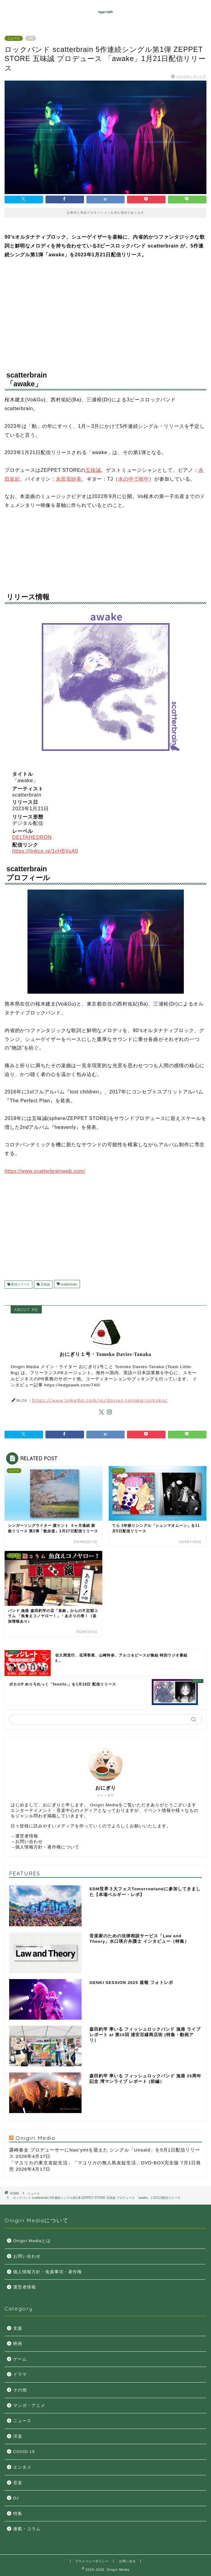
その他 (20, 2390)
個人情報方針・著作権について (47, 1847)
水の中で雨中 (133, 479)
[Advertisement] (105, 311)
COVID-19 (24, 2451)
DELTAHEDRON (32, 837)
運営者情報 (26, 1836)
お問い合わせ (29, 1841)
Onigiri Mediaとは (32, 2240)
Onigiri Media (35, 2137)
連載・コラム (27, 2529)
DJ (16, 2498)
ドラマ (20, 2374)
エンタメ (22, 2467)
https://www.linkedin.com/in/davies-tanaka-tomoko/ (100, 1400)
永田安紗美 (69, 479)
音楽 (17, 2482)
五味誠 (93, 470)
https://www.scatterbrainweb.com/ (45, 1171)
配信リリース (20, 1284)
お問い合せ (127, 2561)
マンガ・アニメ (29, 2405)
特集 (17, 2513)
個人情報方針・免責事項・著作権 (47, 2272)
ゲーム (20, 2359)
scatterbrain (68, 1284)
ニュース (14, 38)
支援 (17, 2328)
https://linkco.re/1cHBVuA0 (45, 851)
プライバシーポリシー (92, 2561)
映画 (17, 2343)
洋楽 (17, 2436)
